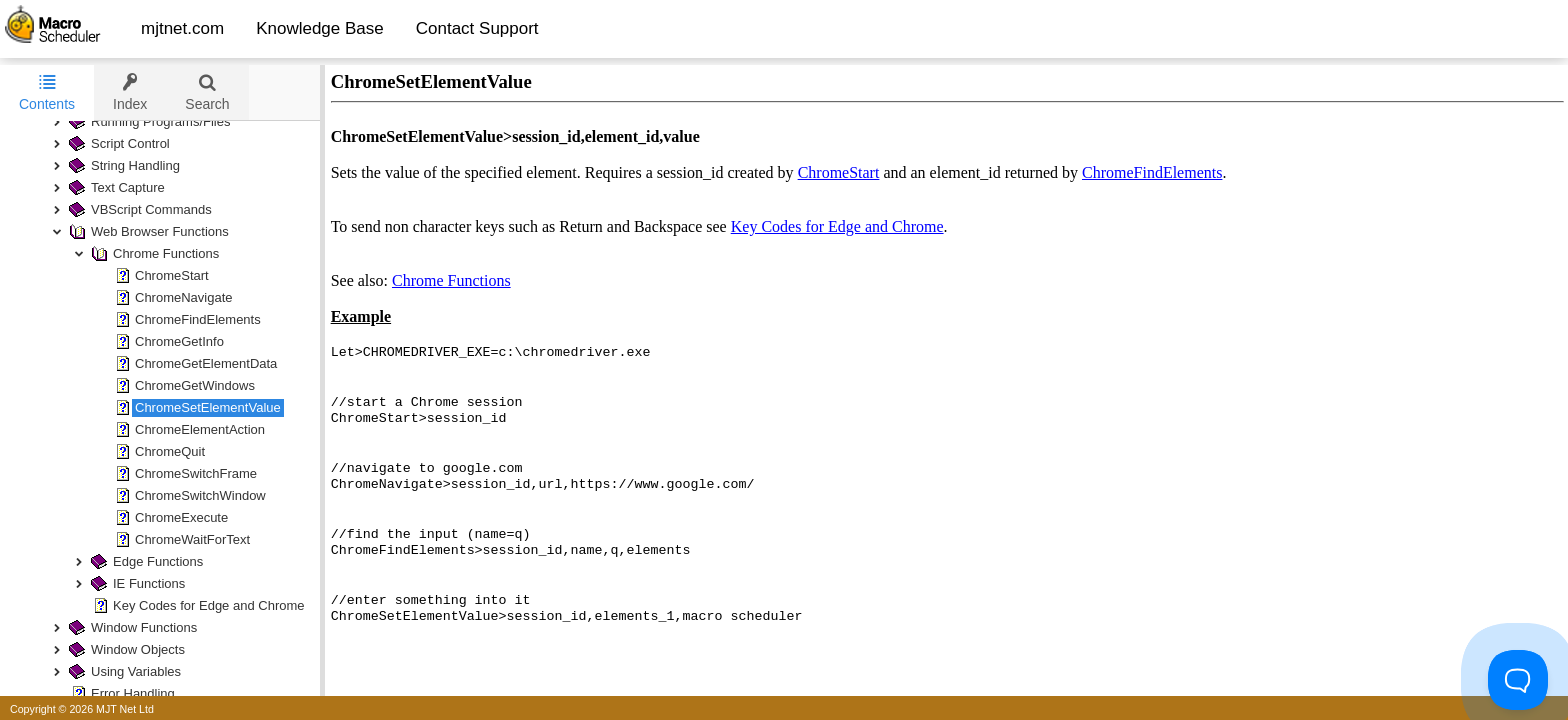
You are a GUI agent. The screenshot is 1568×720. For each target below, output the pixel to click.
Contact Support (477, 28)
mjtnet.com (182, 28)
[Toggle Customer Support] (1518, 680)
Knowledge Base (320, 28)
